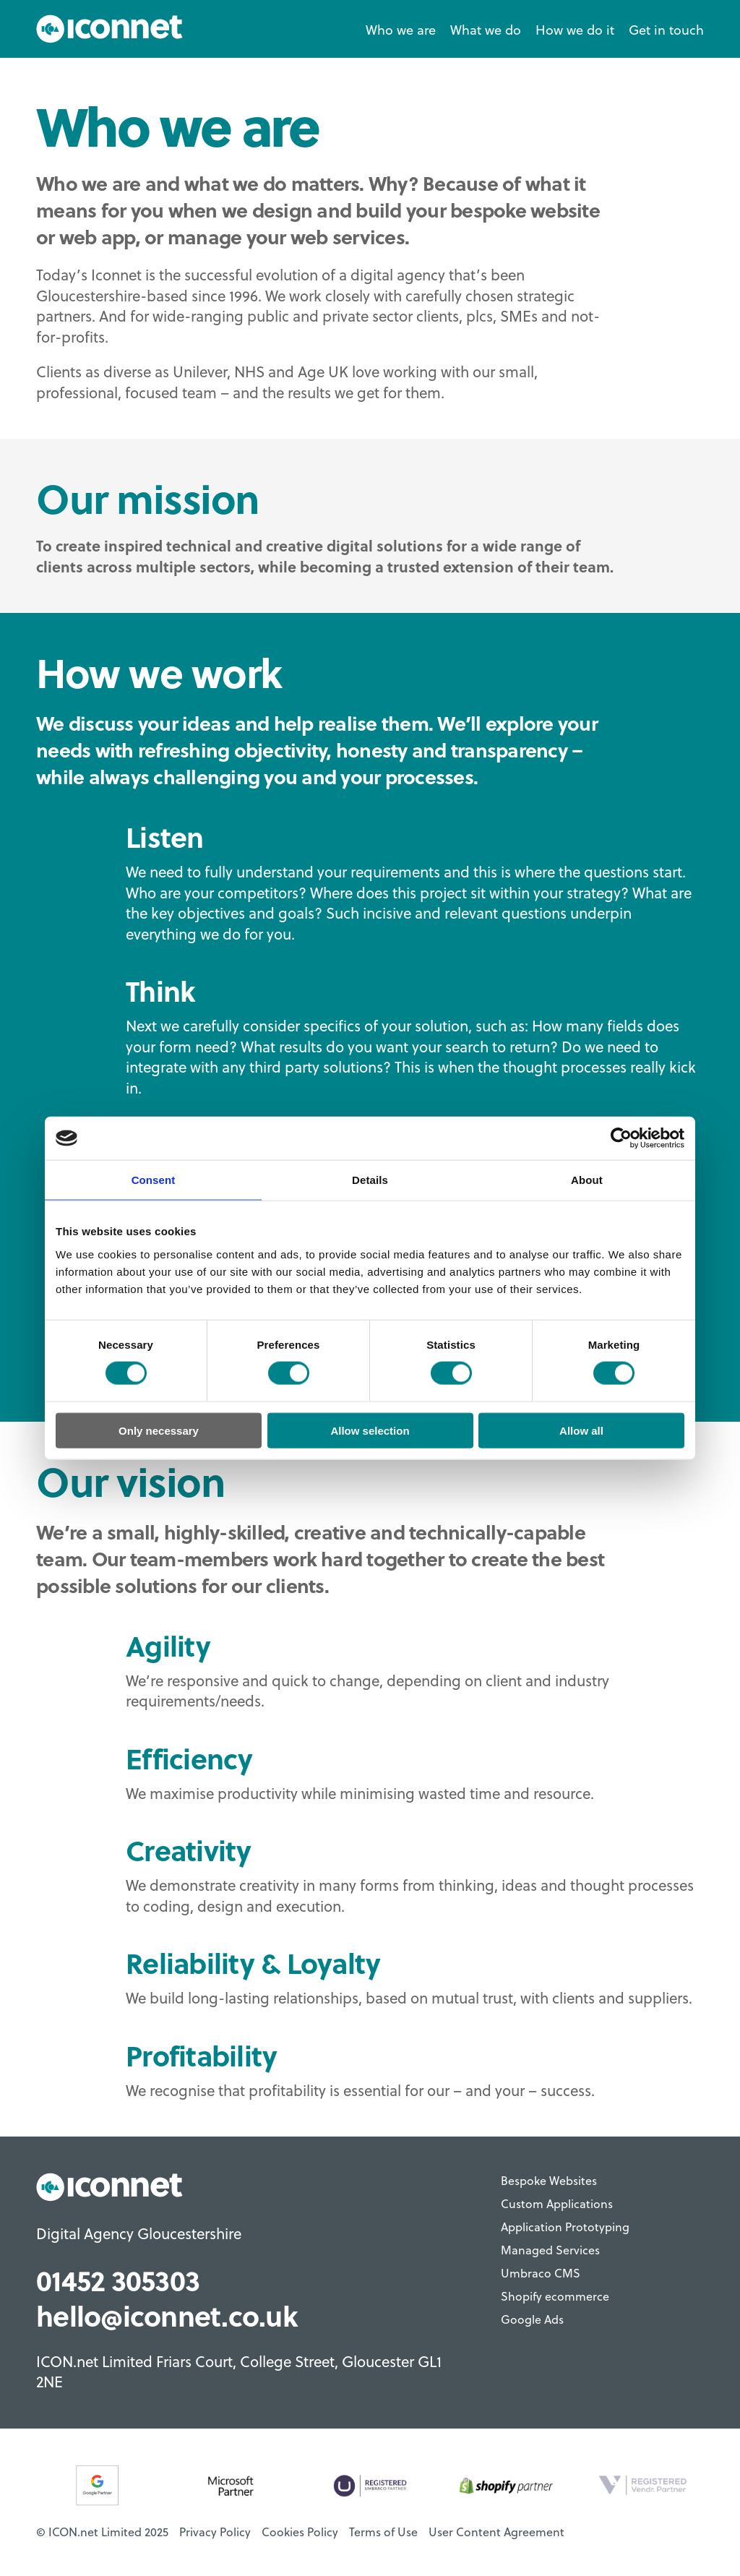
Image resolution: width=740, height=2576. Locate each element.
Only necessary (159, 1430)
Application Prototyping (565, 2227)
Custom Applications (557, 2204)
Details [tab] (370, 1180)
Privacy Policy (215, 2532)
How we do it (574, 29)
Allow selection (369, 1430)
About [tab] (587, 1180)
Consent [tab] (154, 1180)
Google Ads (532, 2319)
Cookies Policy (300, 2532)
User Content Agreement (496, 2532)
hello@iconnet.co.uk (167, 2315)
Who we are (401, 29)
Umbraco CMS (540, 2273)
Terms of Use (383, 2532)
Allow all (581, 1430)
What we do (485, 29)
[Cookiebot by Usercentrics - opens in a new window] (621, 1138)
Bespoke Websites (549, 2181)
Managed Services (550, 2250)
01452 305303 (117, 2280)
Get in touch (666, 29)
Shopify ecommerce (555, 2296)
